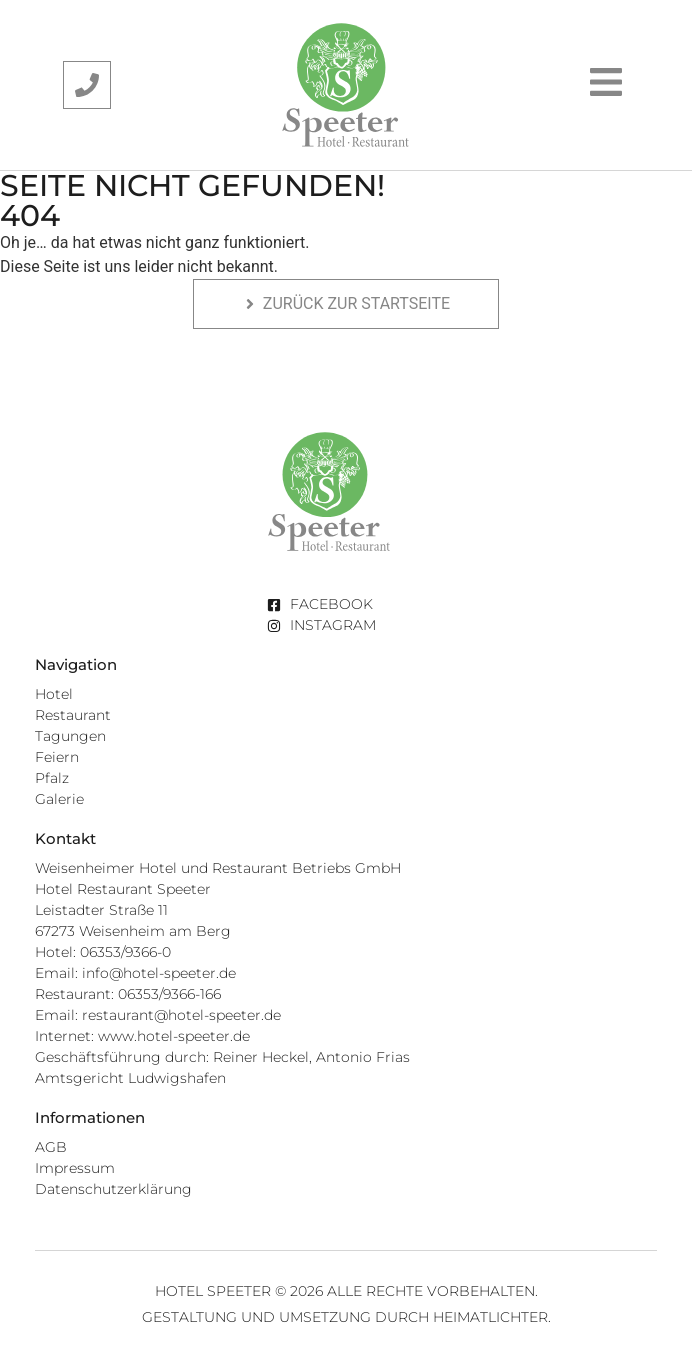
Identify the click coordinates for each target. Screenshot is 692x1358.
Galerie (59, 799)
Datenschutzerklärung (113, 1189)
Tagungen (70, 736)
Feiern (57, 757)
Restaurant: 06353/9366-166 (128, 994)
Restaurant (73, 715)
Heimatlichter (490, 1317)
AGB (51, 1147)
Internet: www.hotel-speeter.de (142, 1036)
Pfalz (52, 778)
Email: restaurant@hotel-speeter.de (158, 1015)
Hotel (54, 694)
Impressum (75, 1168)
